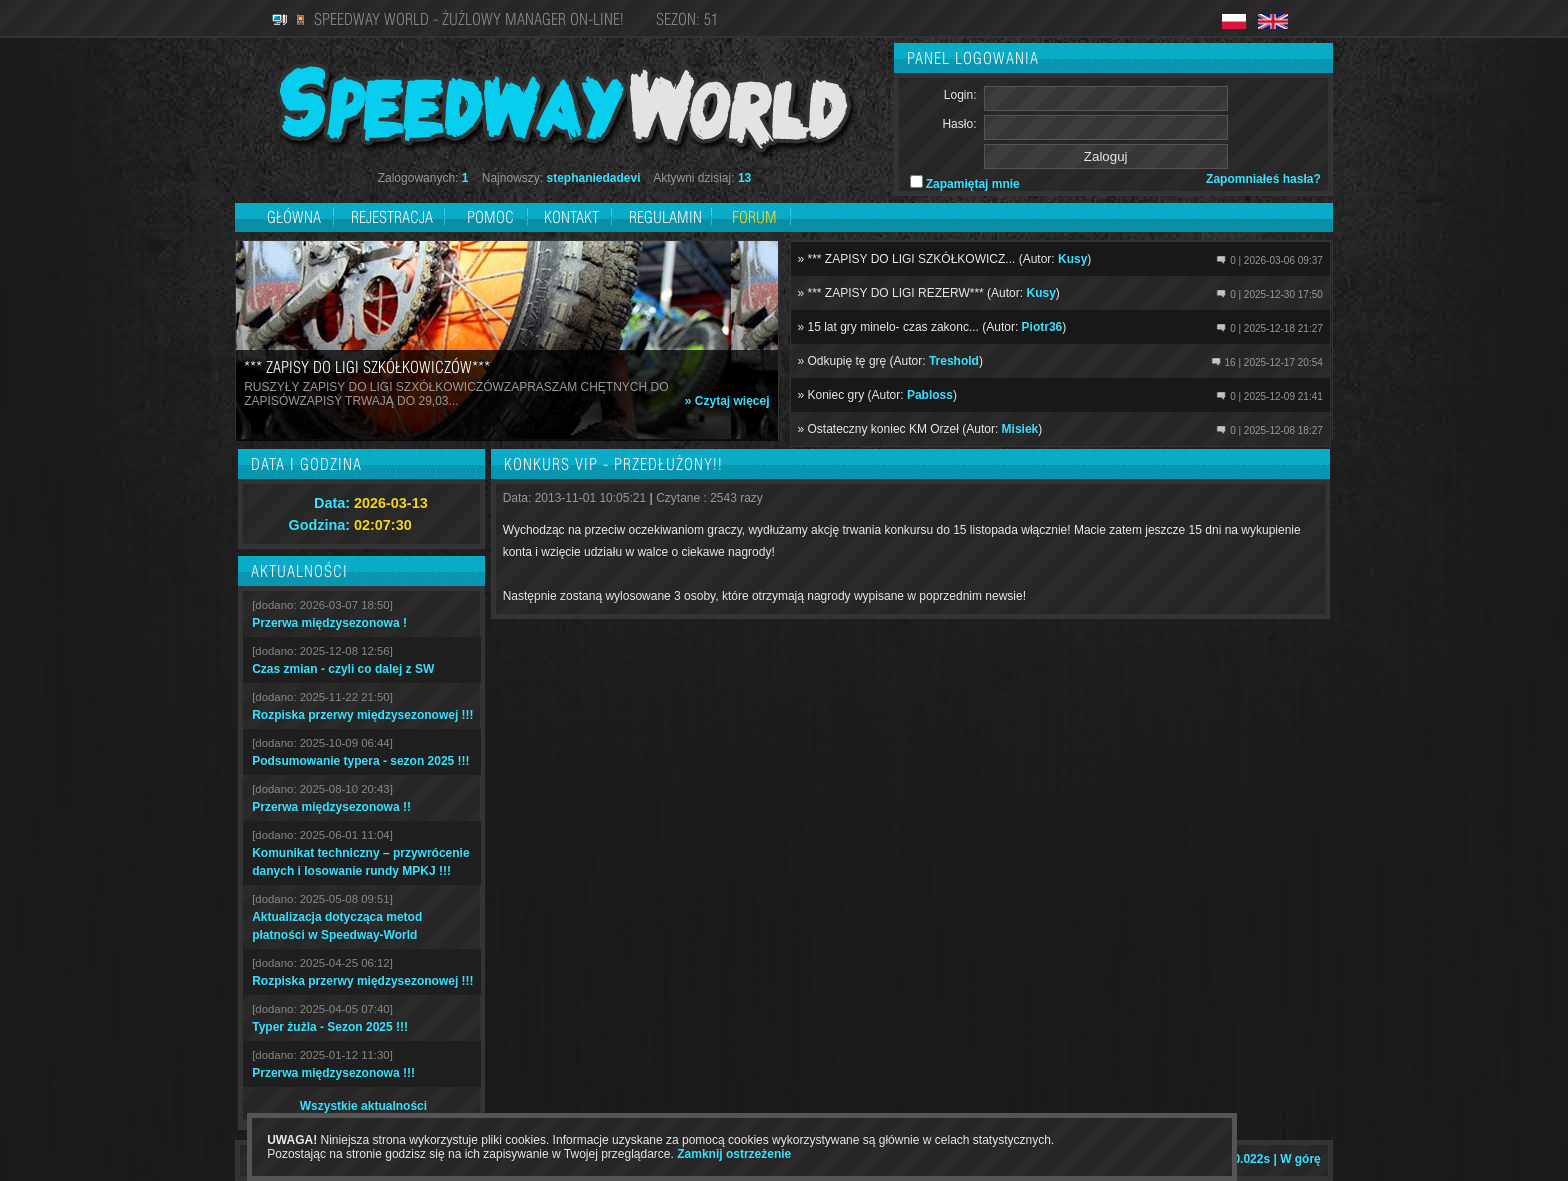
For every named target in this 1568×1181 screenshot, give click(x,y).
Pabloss (930, 395)
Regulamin (665, 217)
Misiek (1020, 429)
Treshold (954, 361)
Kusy (1072, 259)
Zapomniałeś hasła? (1263, 179)
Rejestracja (394, 217)
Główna (294, 217)
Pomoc (490, 217)
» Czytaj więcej (727, 401)
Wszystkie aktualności (363, 1106)
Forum (754, 217)
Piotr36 (1042, 327)
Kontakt (571, 217)
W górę (1300, 1159)
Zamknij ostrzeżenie (734, 1154)
